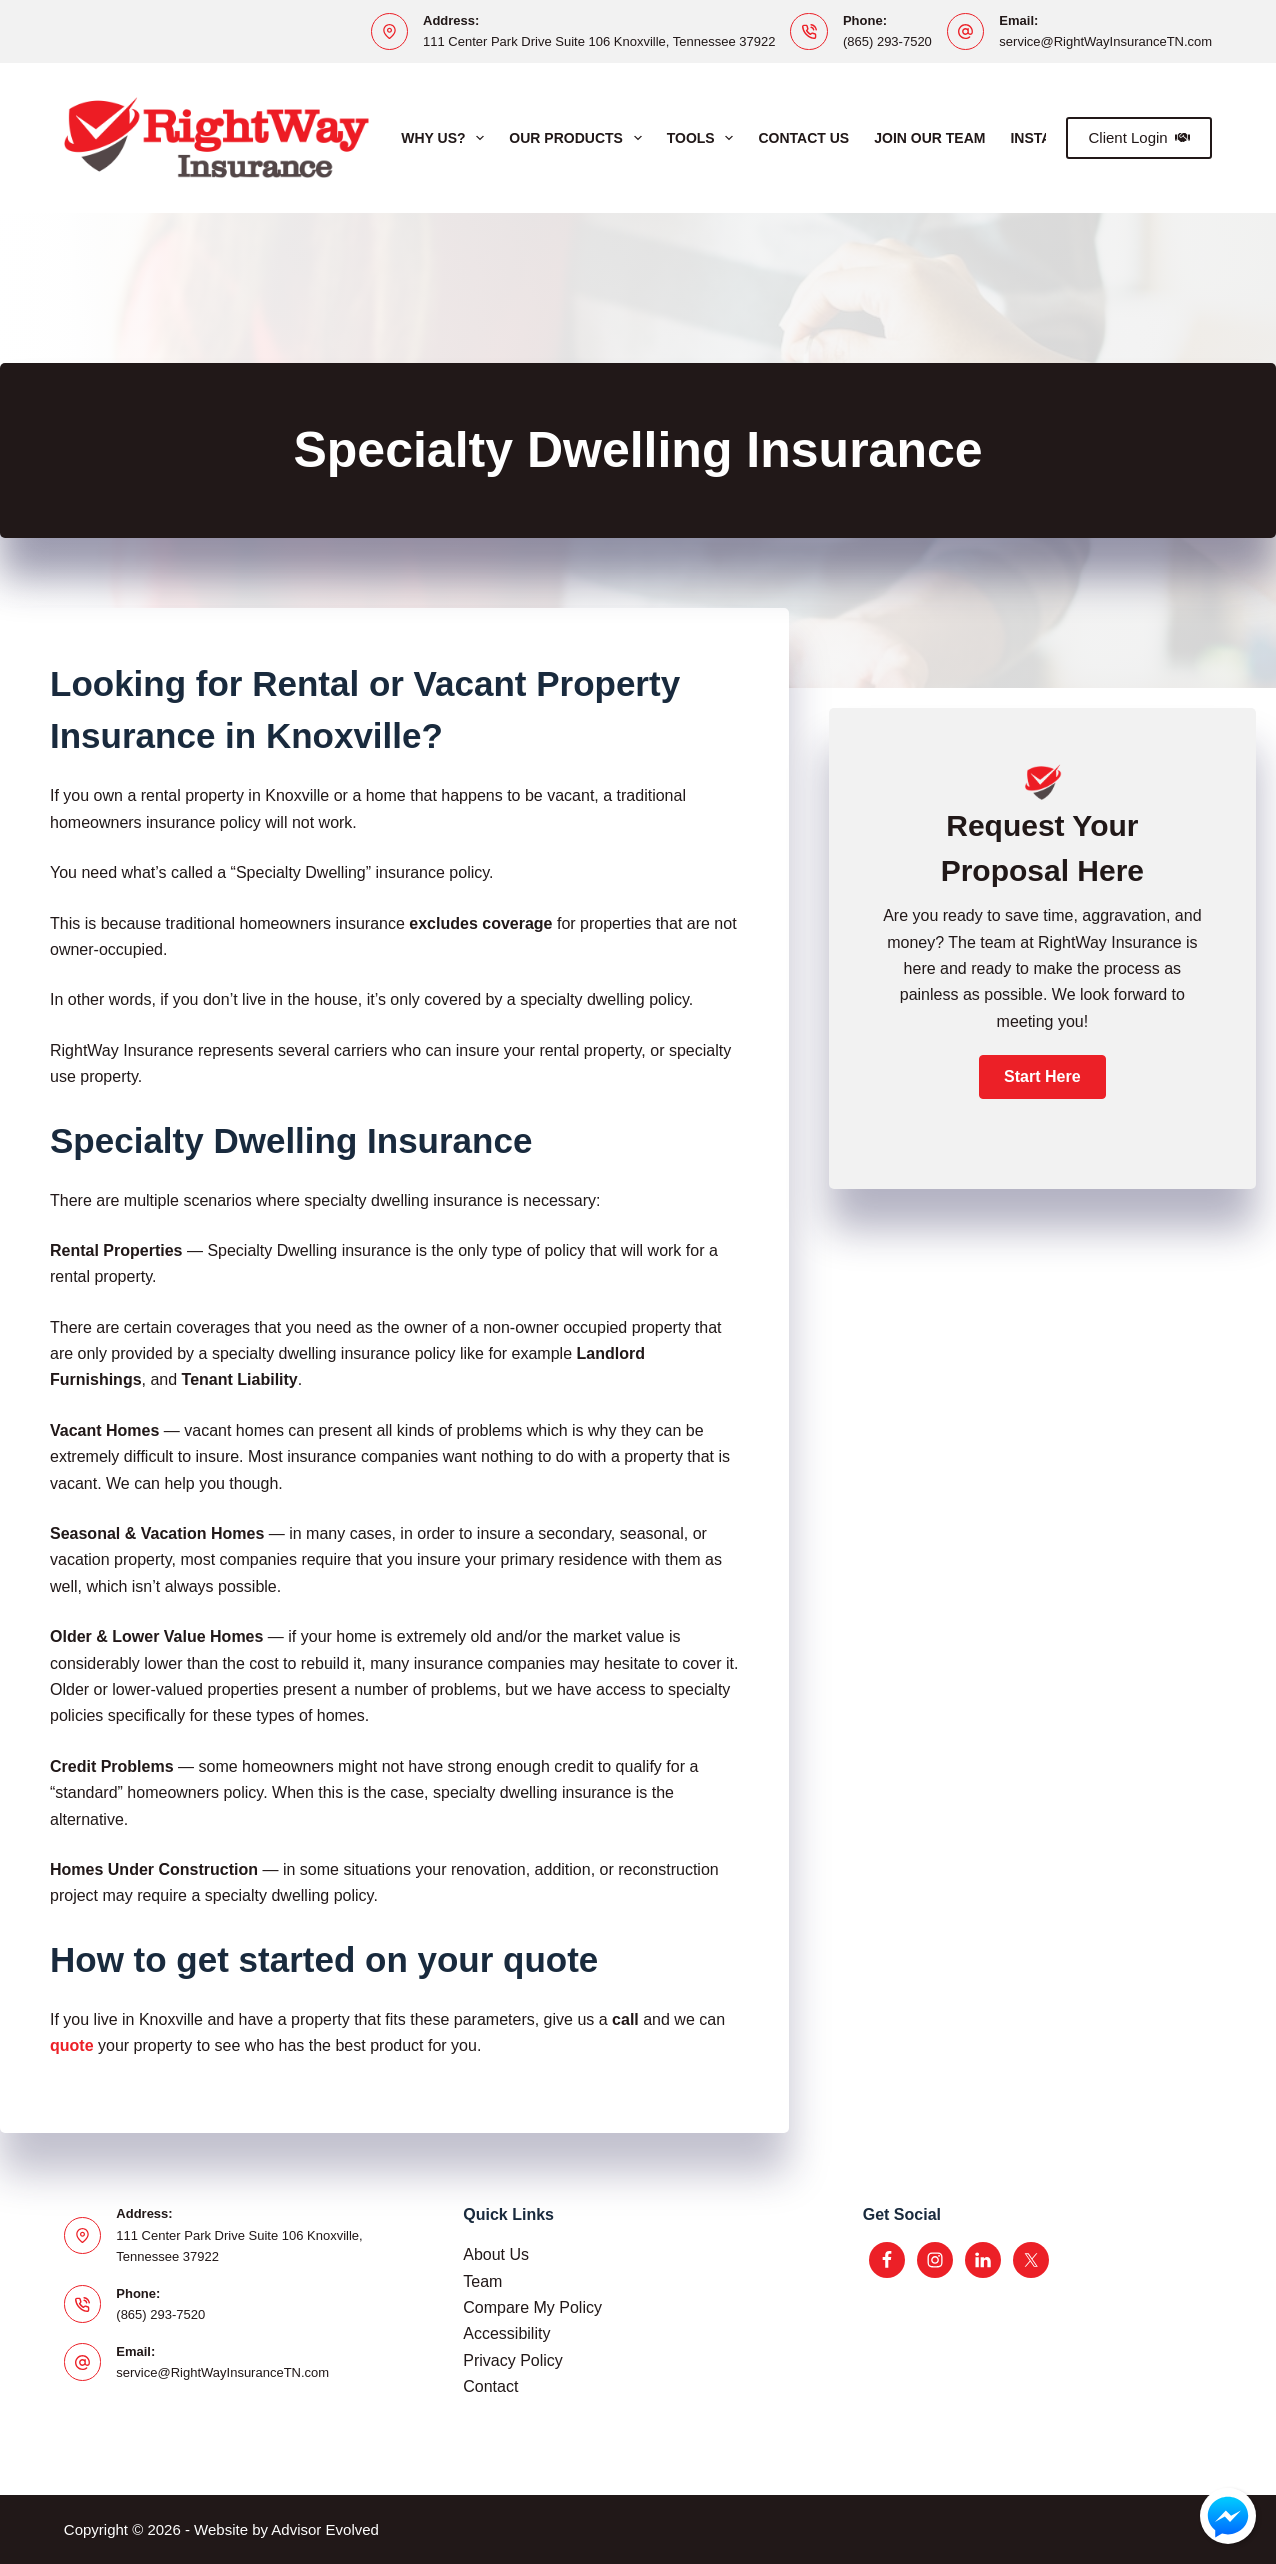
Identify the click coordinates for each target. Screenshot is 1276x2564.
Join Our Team (929, 138)
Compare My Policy (532, 2307)
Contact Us (803, 138)
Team (482, 2281)
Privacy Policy (513, 2360)
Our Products (579, 138)
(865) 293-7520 (887, 41)
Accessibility (506, 2333)
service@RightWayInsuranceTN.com (1105, 41)
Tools (704, 138)
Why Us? (446, 138)
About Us (496, 2254)
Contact (490, 2386)
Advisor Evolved (325, 2529)
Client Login (1139, 137)
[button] (1042, 1077)
